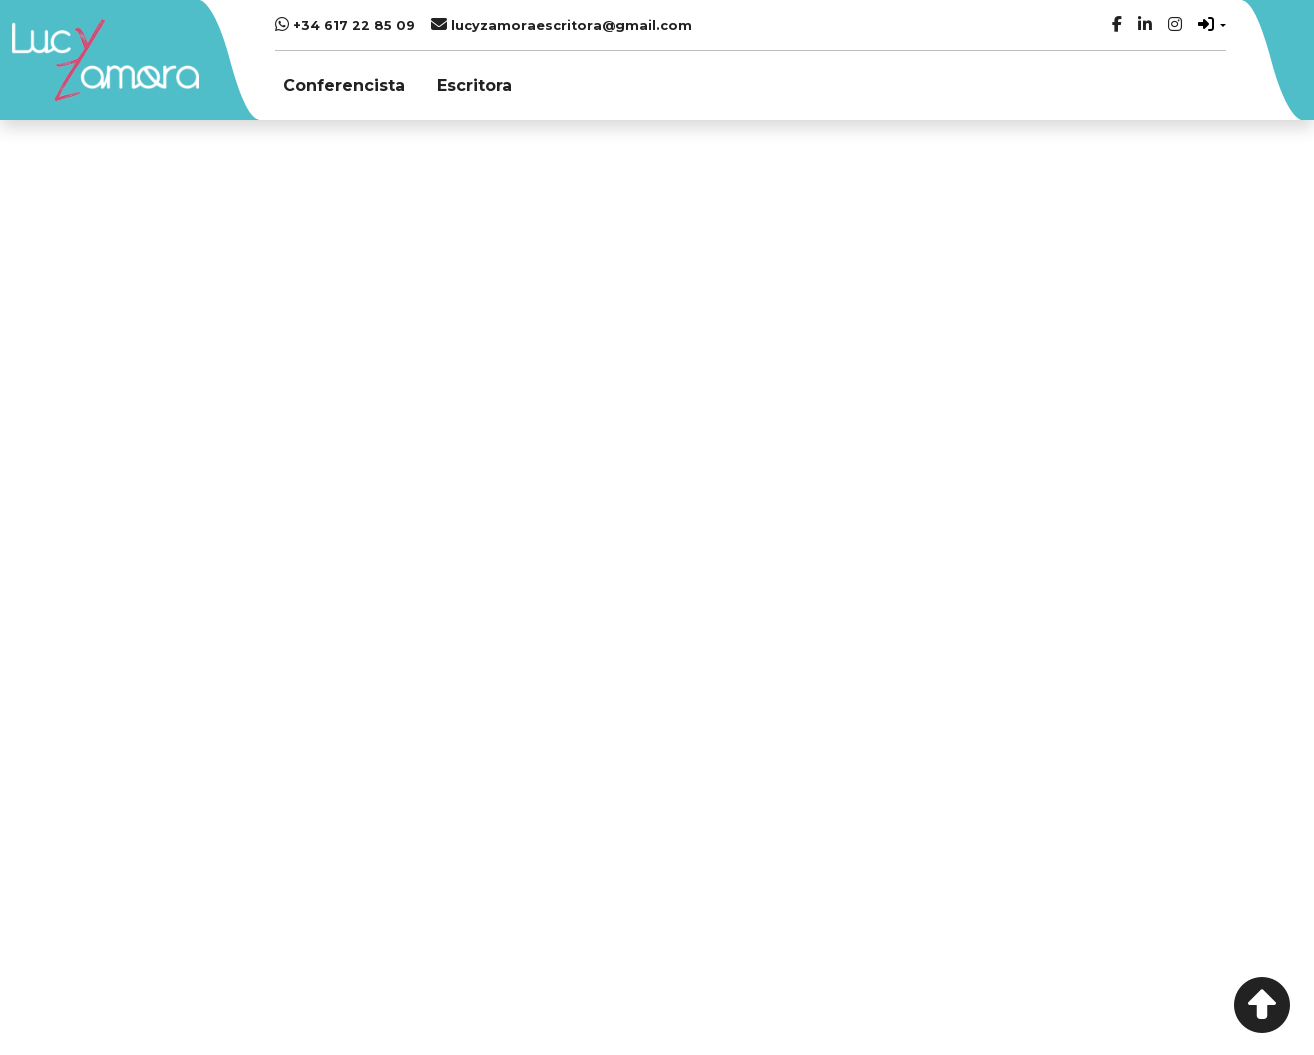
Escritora (474, 85)
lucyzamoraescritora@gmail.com (561, 24)
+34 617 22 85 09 (345, 24)
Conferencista (344, 85)
